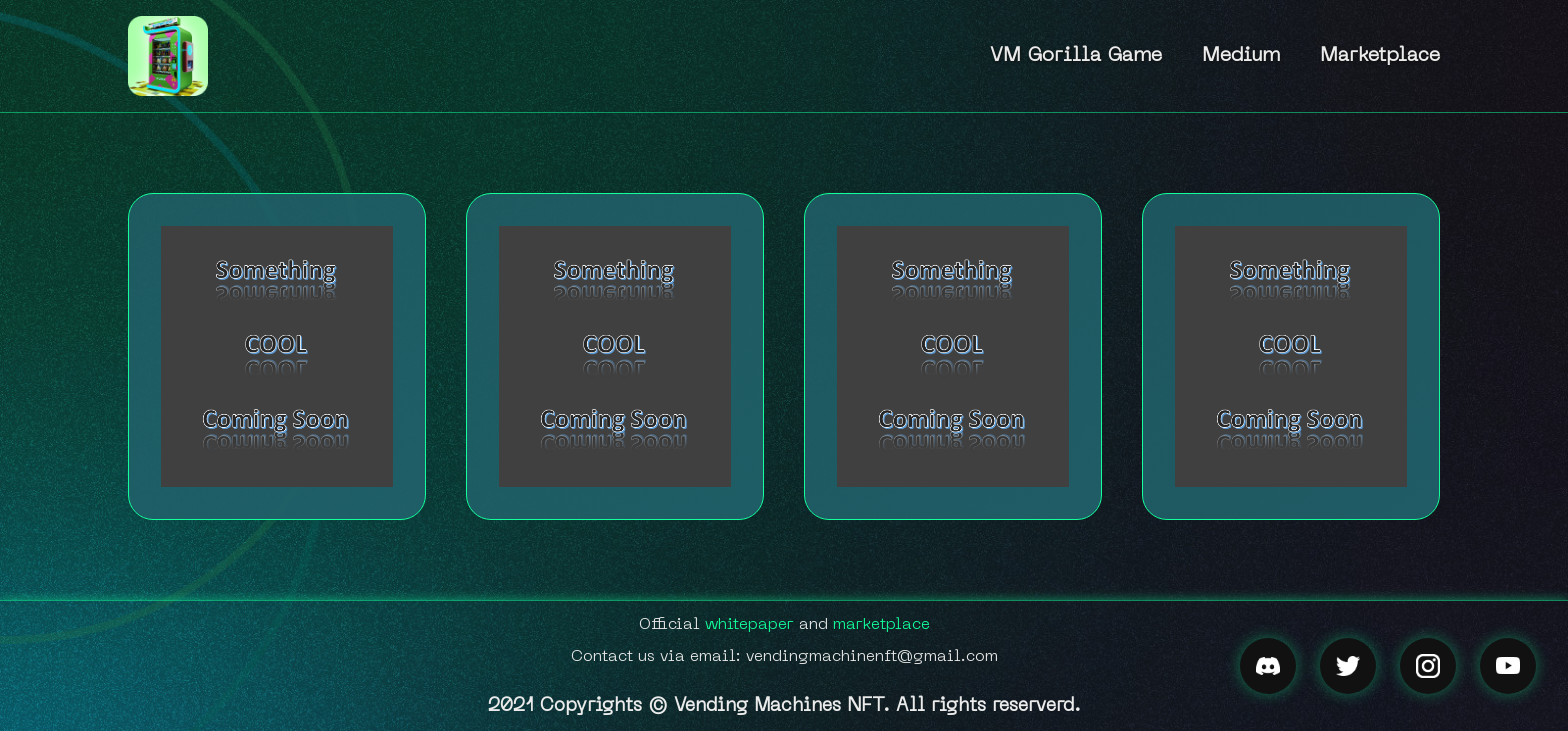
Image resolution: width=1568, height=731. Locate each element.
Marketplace (1380, 56)
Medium (1241, 56)
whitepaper (749, 625)
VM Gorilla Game (1076, 56)
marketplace (881, 625)
